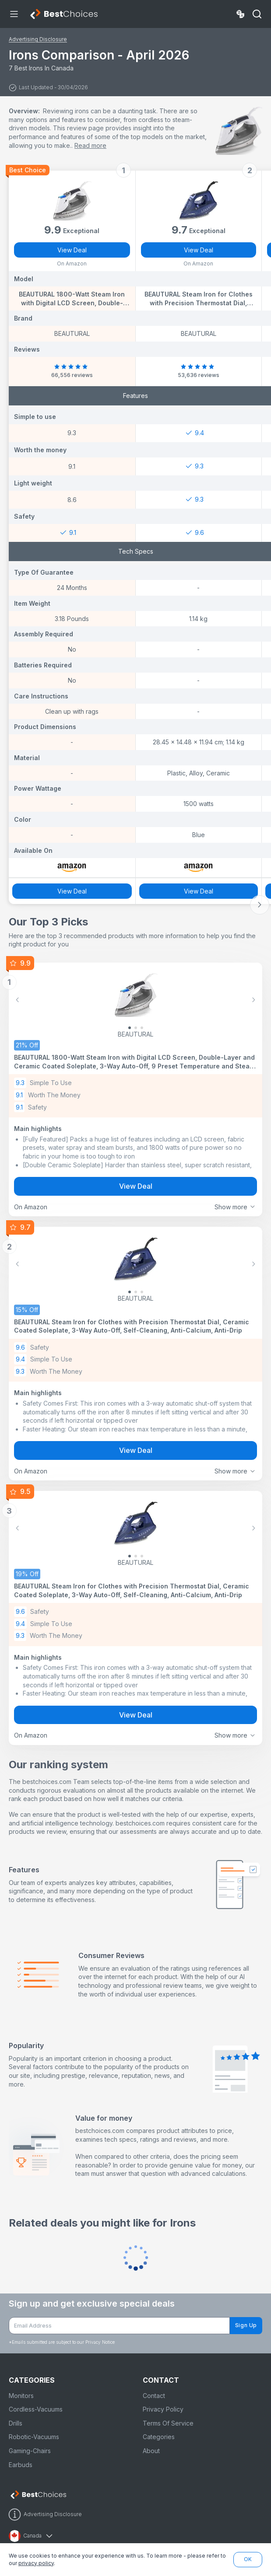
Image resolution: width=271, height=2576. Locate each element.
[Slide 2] (142, 1027)
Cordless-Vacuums (36, 2409)
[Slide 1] (135, 1027)
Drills (15, 2423)
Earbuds (20, 2464)
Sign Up (246, 2325)
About (151, 2450)
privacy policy (36, 2563)
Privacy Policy (163, 2409)
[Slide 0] (129, 1027)
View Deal (72, 250)
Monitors (21, 2395)
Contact (154, 2395)
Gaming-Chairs (30, 2450)
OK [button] (248, 2559)
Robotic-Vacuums (34, 2436)
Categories (159, 2436)
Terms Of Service (168, 2423)
